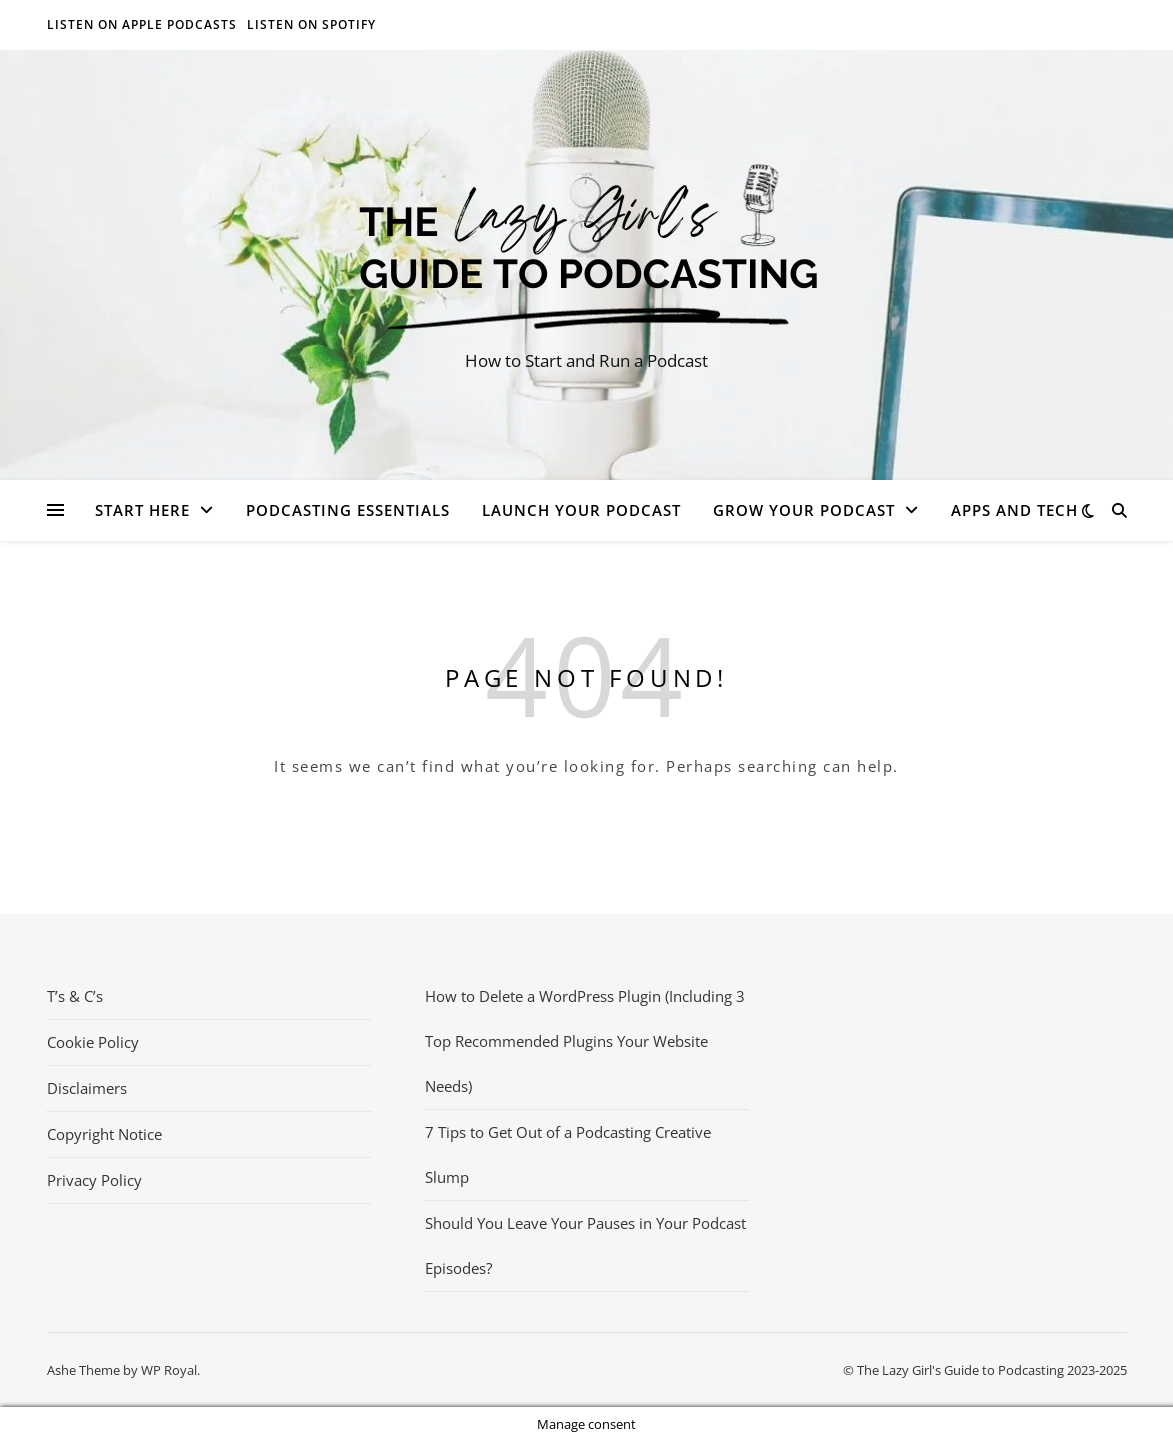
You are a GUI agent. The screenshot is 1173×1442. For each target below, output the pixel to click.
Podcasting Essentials (348, 510)
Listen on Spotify (311, 24)
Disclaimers (87, 1088)
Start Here (142, 510)
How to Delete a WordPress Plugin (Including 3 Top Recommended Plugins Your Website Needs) (585, 1041)
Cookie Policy (93, 1042)
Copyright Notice (104, 1134)
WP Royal (169, 1370)
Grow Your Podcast (804, 510)
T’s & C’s (75, 996)
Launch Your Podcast (581, 510)
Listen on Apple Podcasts (142, 24)
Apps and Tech (1014, 510)
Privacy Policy (94, 1180)
